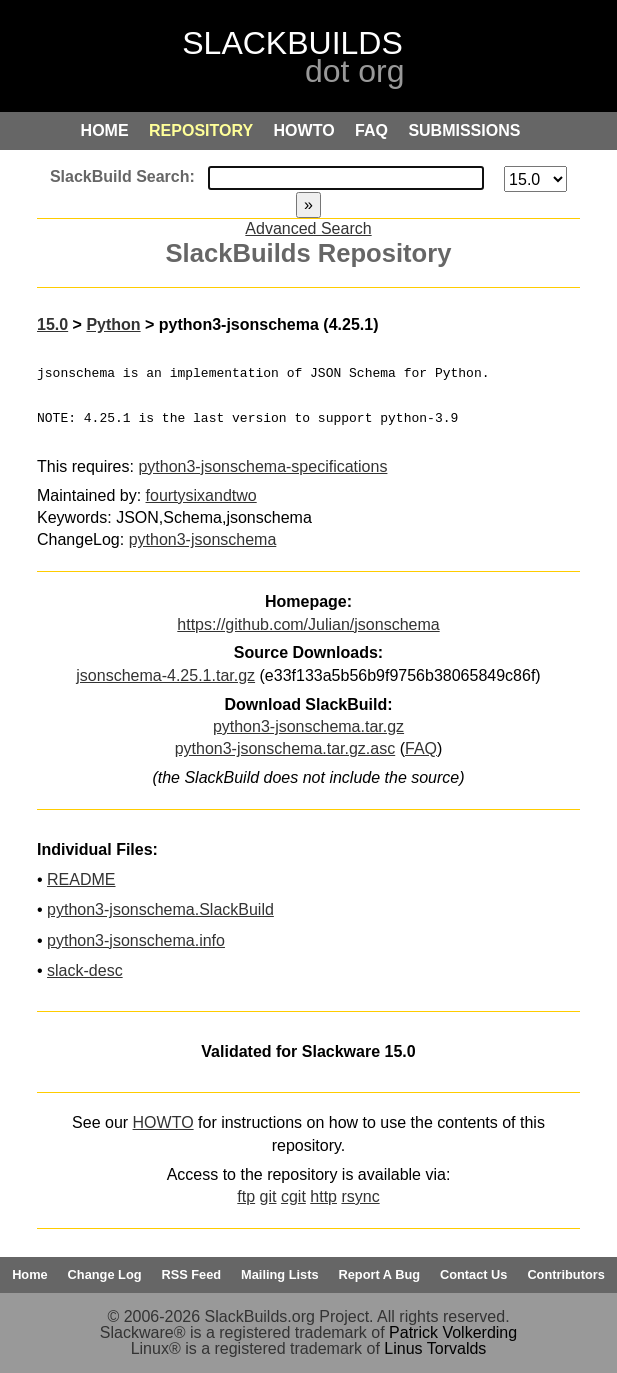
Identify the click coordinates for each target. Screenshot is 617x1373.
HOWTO (163, 1122)
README (81, 879)
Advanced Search (308, 228)
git (268, 1196)
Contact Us (474, 1274)
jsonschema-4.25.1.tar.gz (165, 675)
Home (30, 1274)
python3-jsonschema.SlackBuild (160, 909)
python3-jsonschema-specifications (262, 466)
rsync (360, 1196)
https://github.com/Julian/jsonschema (308, 624)
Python (113, 324)
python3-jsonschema (203, 539)
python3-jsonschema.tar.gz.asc (285, 748)
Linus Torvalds (435, 1348)
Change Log (105, 1274)
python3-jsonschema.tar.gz (308, 726)
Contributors (565, 1274)
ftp (246, 1196)
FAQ (421, 748)
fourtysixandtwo (201, 495)
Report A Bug (380, 1274)
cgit (293, 1196)
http (323, 1196)
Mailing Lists (280, 1274)
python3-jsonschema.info (136, 940)
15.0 (52, 324)
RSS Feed (191, 1274)
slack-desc (85, 970)
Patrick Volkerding (453, 1332)
